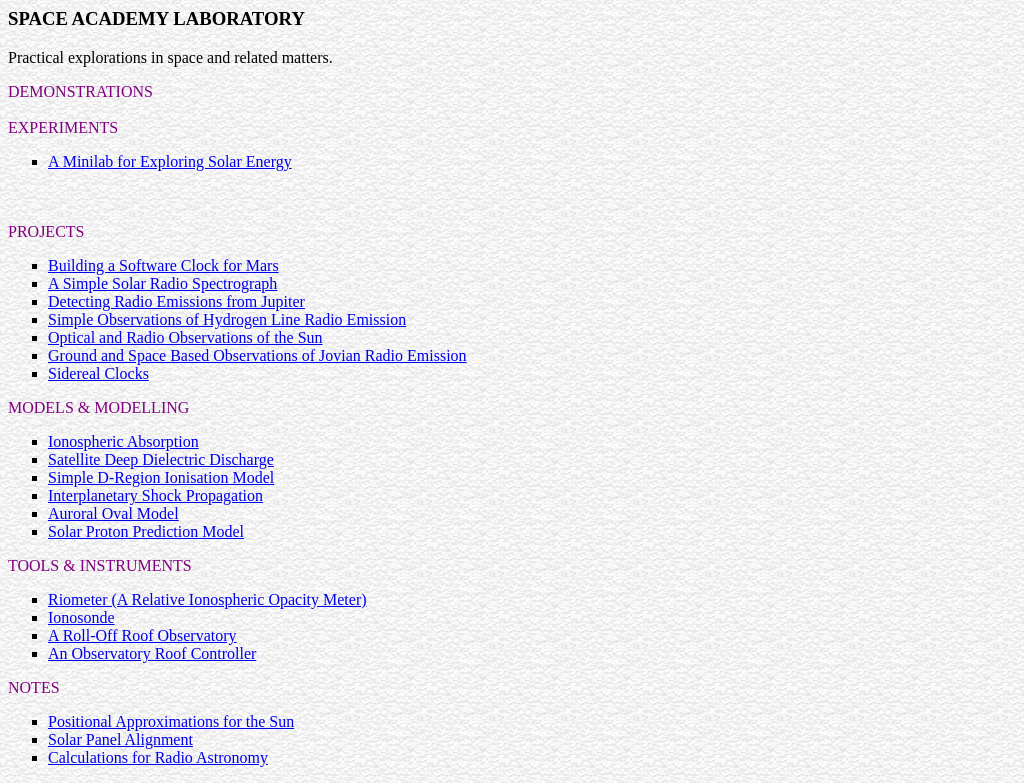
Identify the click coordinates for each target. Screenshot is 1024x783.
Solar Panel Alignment (120, 739)
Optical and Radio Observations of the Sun (185, 337)
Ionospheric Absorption (123, 441)
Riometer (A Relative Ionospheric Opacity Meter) (207, 599)
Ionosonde (81, 617)
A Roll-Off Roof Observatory (142, 635)
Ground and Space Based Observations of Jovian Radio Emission (257, 355)
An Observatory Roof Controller (152, 653)
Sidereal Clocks (98, 373)
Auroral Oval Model (113, 513)
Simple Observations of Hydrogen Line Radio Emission (227, 319)
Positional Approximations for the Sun (171, 721)
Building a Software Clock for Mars (163, 265)
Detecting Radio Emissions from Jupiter (176, 301)
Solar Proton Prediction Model (146, 531)
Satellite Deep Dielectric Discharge (161, 459)
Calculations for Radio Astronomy (158, 757)
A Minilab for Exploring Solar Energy (170, 161)
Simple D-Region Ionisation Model (161, 477)
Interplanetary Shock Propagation (155, 495)
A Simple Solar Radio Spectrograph (162, 283)
